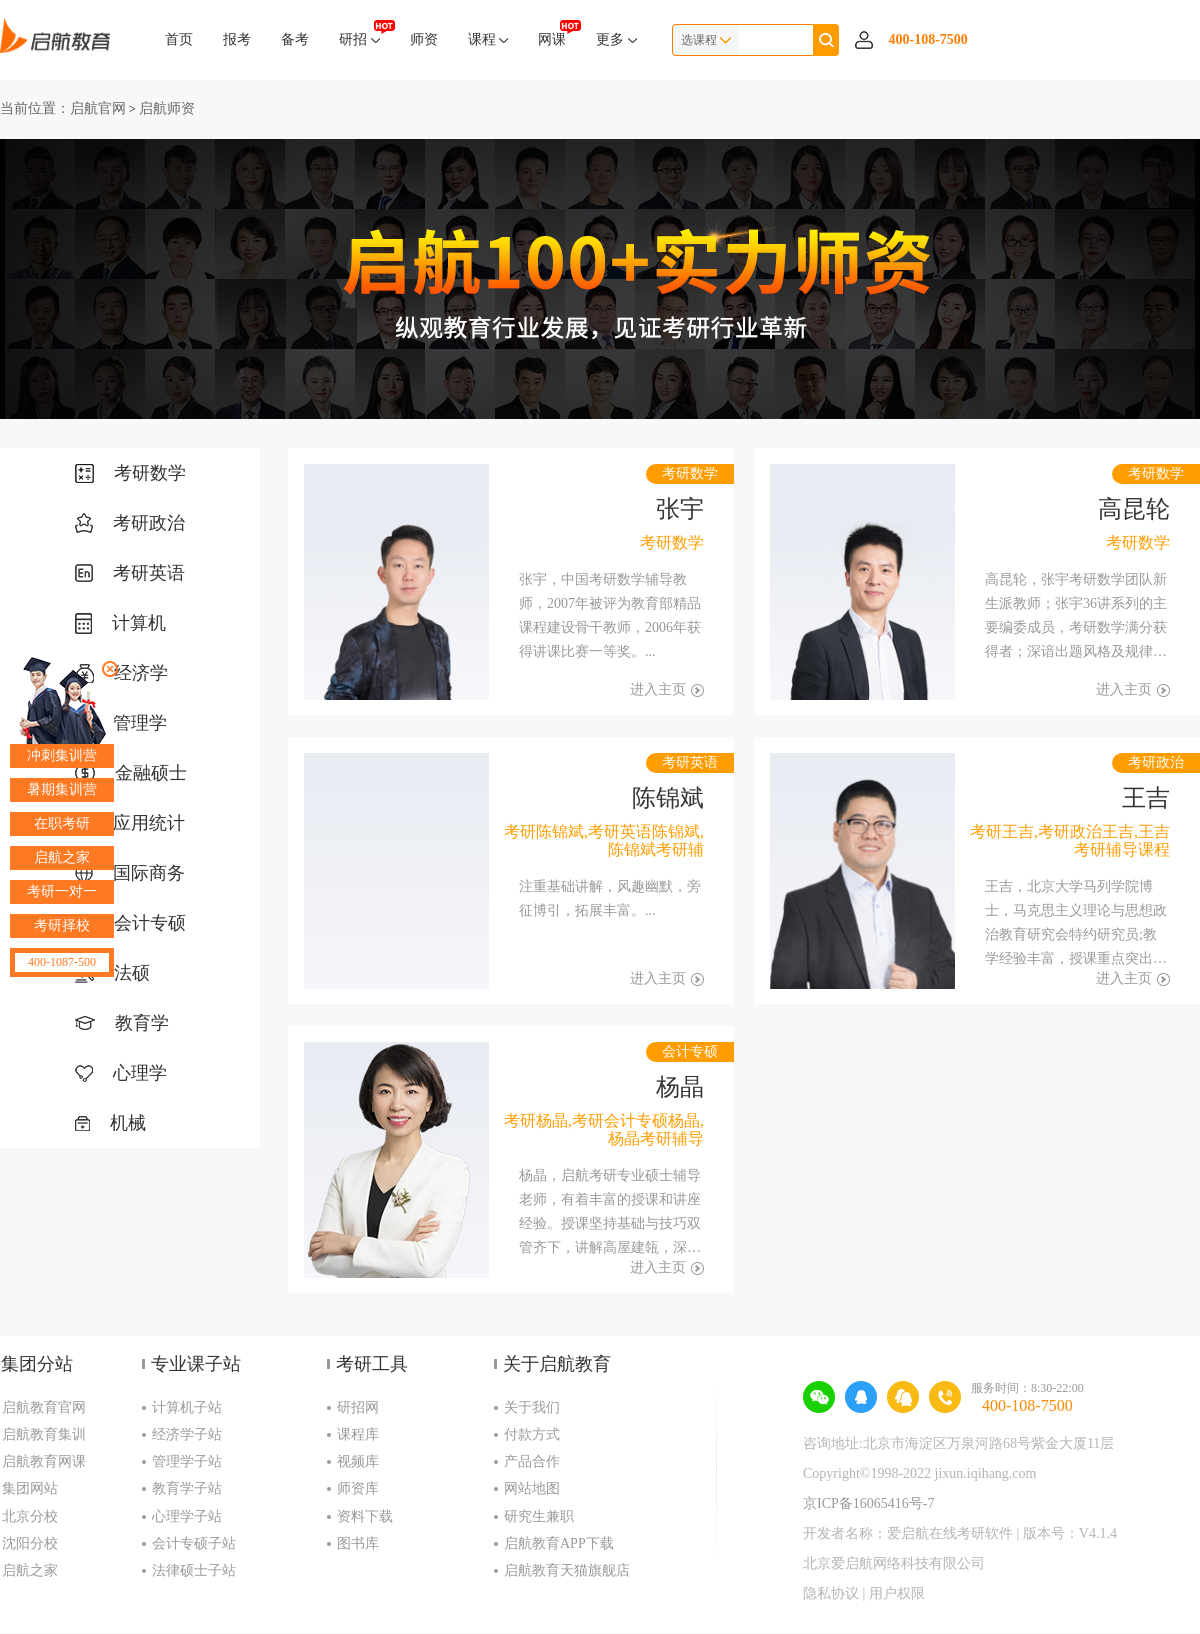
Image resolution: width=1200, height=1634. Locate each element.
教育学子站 (187, 1488)
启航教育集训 (44, 1434)
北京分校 (30, 1516)
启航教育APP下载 (559, 1543)
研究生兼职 (539, 1516)
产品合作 (532, 1461)
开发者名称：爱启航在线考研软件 (908, 1533)
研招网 (358, 1407)
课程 (488, 39)
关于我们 (532, 1407)
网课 (552, 33)
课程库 (358, 1434)
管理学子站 (187, 1461)
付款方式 (532, 1434)
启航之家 (30, 1570)
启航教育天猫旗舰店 (567, 1570)
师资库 (358, 1488)
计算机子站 (187, 1407)
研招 (359, 33)
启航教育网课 (44, 1461)
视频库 (358, 1461)
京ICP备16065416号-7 (868, 1503)
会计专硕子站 (194, 1543)
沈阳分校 (30, 1543)
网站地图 (532, 1488)
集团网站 (30, 1488)
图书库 (358, 1543)
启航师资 (167, 108)
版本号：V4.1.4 (1070, 1533)
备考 (295, 39)
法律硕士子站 (194, 1570)
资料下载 (365, 1516)
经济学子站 (187, 1434)
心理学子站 (187, 1516)
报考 (237, 39)
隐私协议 (831, 1593)
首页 (179, 39)
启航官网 (98, 108)
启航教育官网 (44, 1407)
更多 (616, 39)
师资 (424, 39)
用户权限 (897, 1593)
